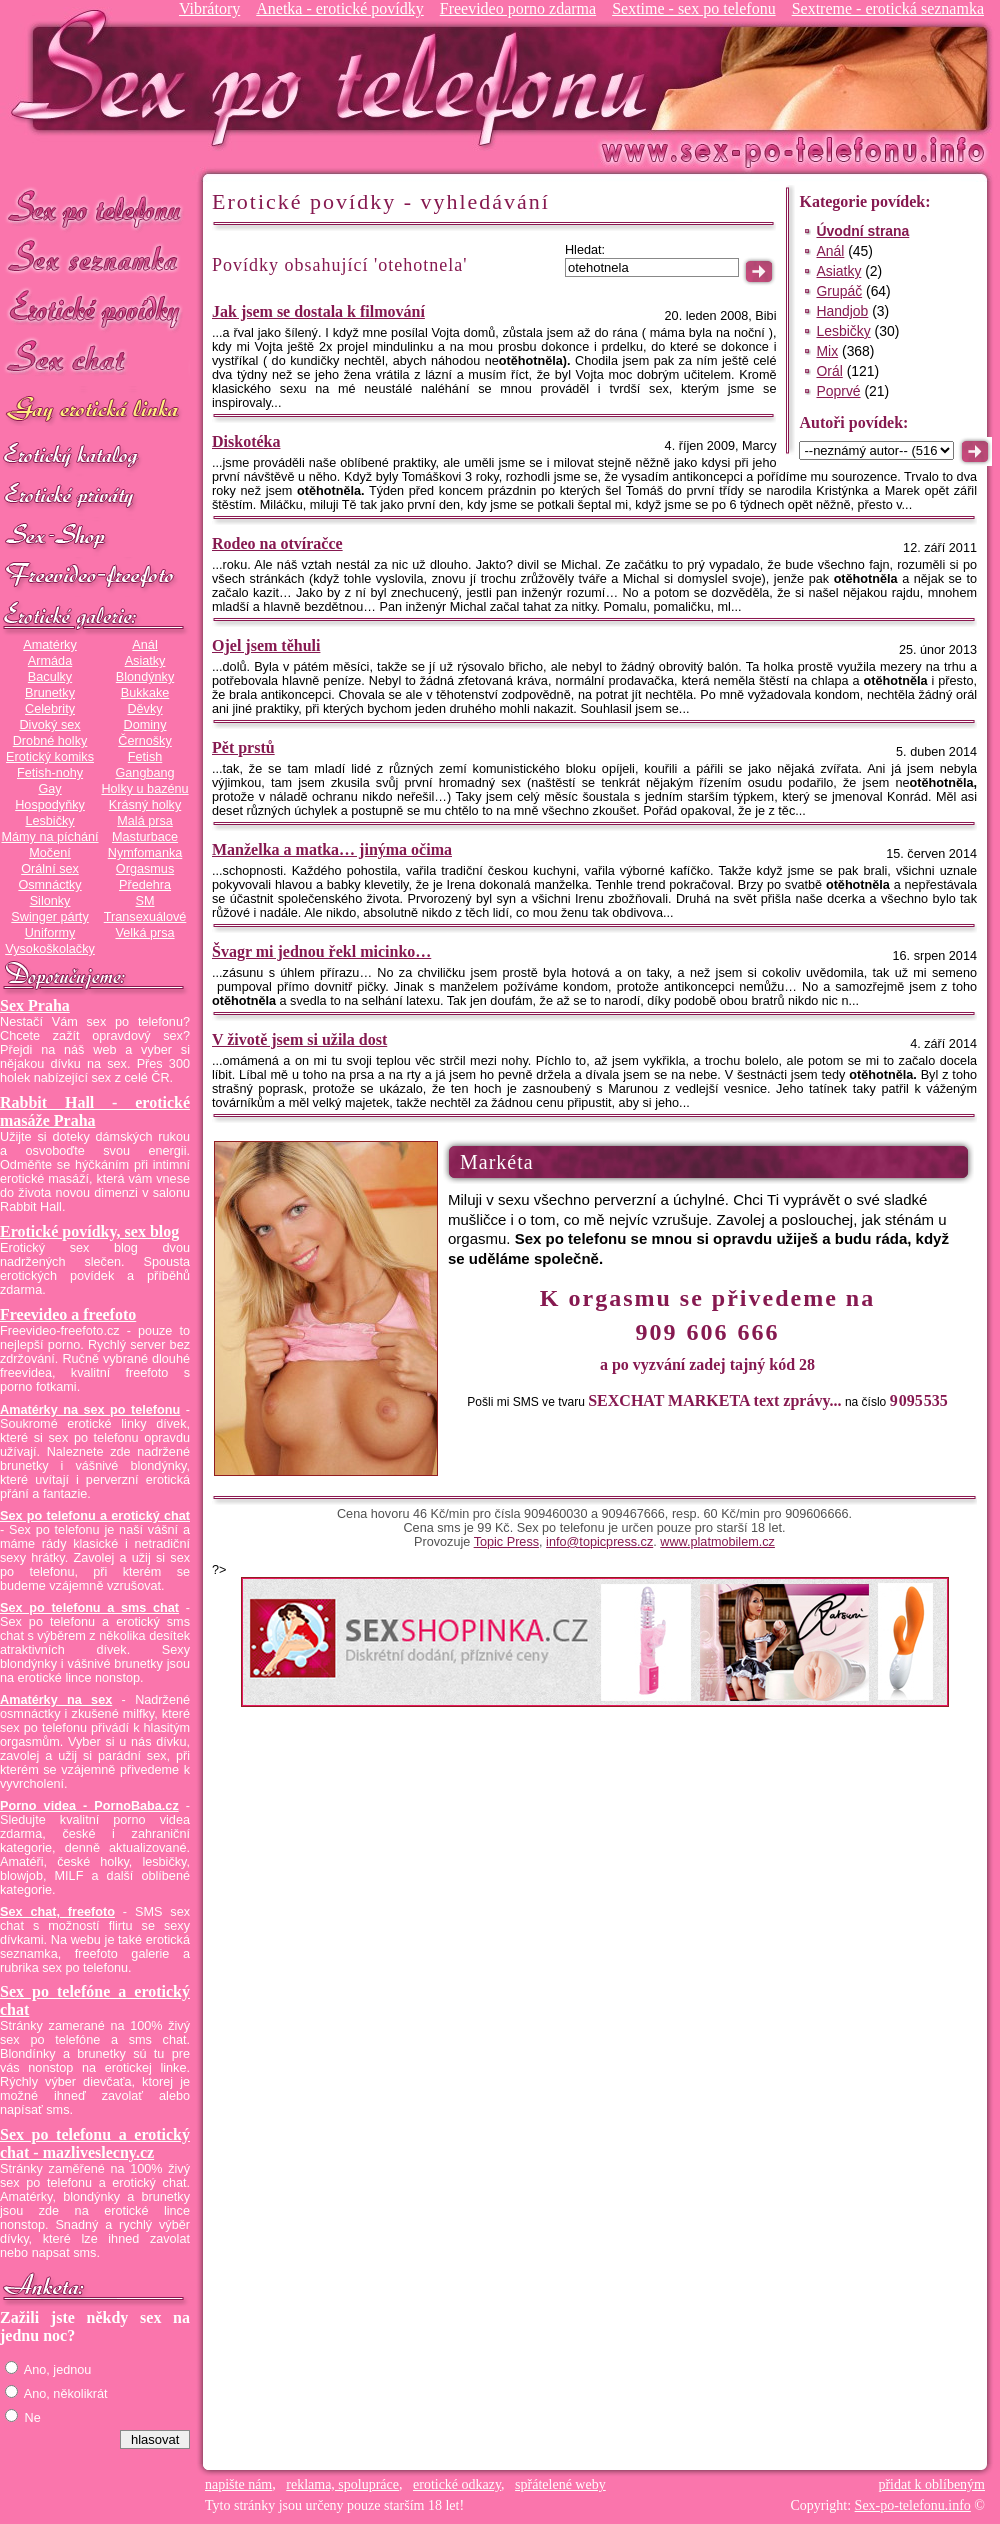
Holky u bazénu (144, 789)
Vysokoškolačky (50, 949)
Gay (49, 789)
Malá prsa (145, 821)
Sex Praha (35, 1005)
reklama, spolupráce (342, 2484)
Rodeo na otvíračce (277, 543)
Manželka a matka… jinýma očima (332, 849)
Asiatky (145, 661)
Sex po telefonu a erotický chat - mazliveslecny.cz (95, 2143)
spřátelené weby (560, 2484)
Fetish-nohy (50, 773)
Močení (50, 853)
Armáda (50, 661)
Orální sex (50, 869)
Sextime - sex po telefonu (694, 8)
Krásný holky (145, 805)
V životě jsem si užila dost (299, 1039)
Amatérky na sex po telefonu (90, 1410)
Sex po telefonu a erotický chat (95, 1516)
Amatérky (49, 645)
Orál (829, 371)
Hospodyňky (50, 805)
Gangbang (144, 773)
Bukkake (145, 693)
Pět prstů (243, 747)
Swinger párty (49, 917)
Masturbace (145, 837)
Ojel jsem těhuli (266, 645)
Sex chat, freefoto (57, 1912)
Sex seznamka (95, 258)
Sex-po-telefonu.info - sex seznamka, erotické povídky (337, 77)
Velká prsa (144, 933)
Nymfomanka (145, 853)
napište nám (238, 2484)
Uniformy (50, 933)
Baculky (50, 677)
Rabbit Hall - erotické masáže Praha (95, 1111)
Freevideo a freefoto (68, 1314)
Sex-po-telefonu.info (913, 2505)
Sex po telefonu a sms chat (89, 1608)
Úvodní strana (862, 231)
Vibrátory (209, 8)
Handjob (842, 311)
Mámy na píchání (49, 837)
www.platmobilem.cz (717, 1542)
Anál (144, 645)
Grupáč (839, 291)
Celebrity (50, 709)
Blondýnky (145, 677)
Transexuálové (145, 917)
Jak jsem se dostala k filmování (318, 311)
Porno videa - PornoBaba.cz (89, 1806)
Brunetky (50, 693)
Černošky (144, 741)
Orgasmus (145, 869)
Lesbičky (49, 821)
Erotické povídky (95, 309)
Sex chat (95, 360)
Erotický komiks (50, 757)
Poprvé (838, 391)
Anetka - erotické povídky (340, 8)
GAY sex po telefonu (95, 411)
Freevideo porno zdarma (518, 8)
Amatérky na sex (56, 1700)
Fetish (145, 757)
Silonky (50, 901)
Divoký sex (49, 725)
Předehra (145, 885)
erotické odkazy (457, 2484)
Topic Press (506, 1542)
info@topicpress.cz (599, 1542)
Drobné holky (50, 741)
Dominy (145, 725)
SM (145, 901)
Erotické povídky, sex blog (89, 1231)
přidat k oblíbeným (931, 2484)
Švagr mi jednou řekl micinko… (321, 951)
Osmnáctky (49, 885)
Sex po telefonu (95, 207)
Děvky (144, 709)
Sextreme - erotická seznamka (888, 8)
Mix (827, 351)
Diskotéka (246, 441)
